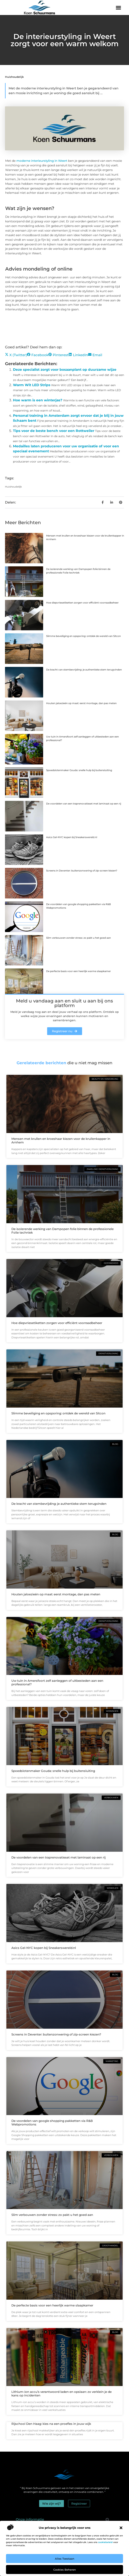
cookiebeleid (105, 2542)
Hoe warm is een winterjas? (37, 400)
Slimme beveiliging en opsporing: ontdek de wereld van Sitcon (83, 636)
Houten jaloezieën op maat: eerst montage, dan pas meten (81, 703)
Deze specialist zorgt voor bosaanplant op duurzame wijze (64, 370)
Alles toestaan (64, 2558)
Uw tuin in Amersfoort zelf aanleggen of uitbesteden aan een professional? (57, 1682)
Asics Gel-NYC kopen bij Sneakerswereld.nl (71, 837)
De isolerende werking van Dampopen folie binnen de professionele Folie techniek (62, 1230)
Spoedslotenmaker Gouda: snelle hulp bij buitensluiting (79, 770)
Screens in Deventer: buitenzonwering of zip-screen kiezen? (81, 870)
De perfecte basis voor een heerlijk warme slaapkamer (78, 971)
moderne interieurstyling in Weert (41, 161)
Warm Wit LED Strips (31, 385)
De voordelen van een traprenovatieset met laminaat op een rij (83, 803)
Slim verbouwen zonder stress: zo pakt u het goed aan (78, 937)
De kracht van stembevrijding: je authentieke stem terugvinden (84, 669)
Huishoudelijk (14, 76)
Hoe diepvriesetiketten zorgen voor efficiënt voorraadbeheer (82, 602)
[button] (121, 2528)
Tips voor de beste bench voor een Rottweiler (53, 431)
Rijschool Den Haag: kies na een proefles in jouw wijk (51, 2424)
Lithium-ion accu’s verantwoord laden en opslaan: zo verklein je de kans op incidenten (61, 2393)
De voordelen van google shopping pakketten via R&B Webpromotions (52, 2122)
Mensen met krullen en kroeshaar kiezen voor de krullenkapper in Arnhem (60, 1140)
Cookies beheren (64, 2569)
